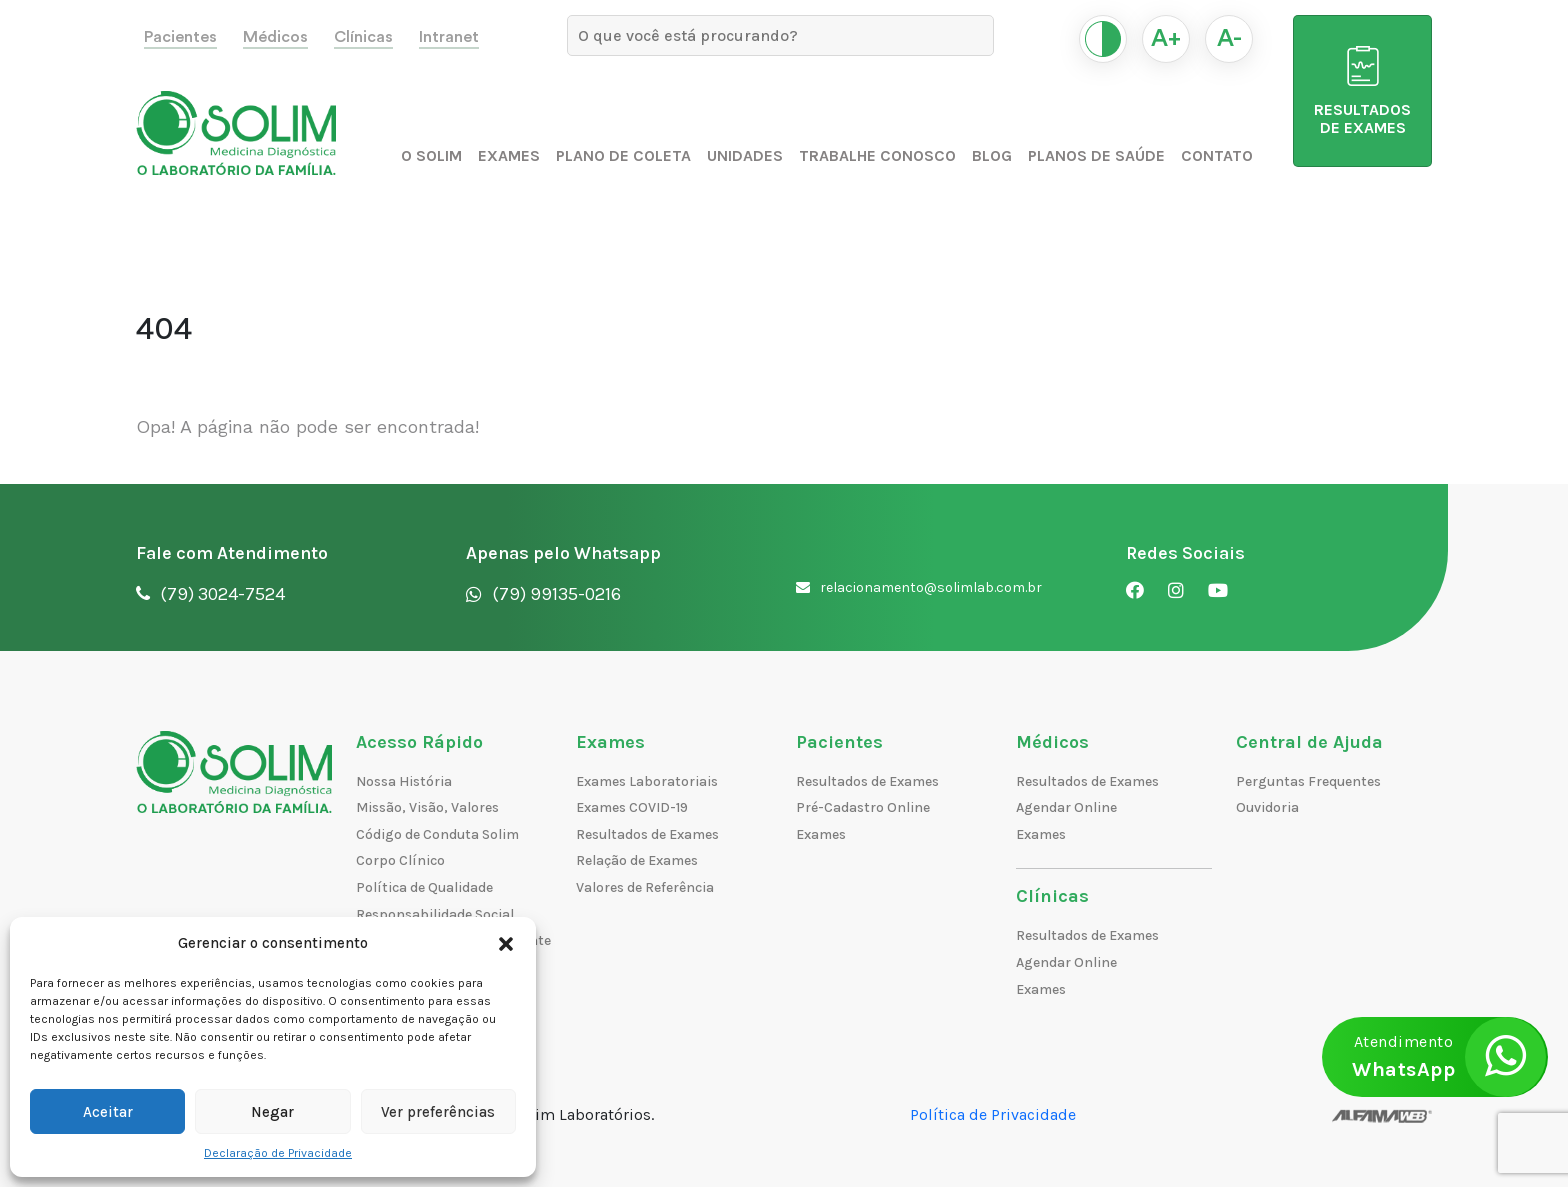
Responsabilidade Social (435, 914)
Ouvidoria (1267, 807)
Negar (272, 1112)
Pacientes (180, 37)
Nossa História (404, 781)
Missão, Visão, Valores (427, 807)
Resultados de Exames (647, 834)
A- (1229, 39)
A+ (1166, 39)
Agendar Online (1066, 807)
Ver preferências (438, 1112)
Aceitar (108, 1112)
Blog (992, 155)
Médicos (275, 37)
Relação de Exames (637, 860)
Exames (509, 155)
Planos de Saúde (1096, 155)
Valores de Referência (645, 887)
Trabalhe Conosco (877, 155)
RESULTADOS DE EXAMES (1362, 91)
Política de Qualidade (424, 887)
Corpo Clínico (400, 860)
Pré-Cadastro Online (863, 807)
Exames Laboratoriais (647, 781)
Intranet (449, 37)
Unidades (745, 155)
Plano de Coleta (623, 155)
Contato (1217, 155)
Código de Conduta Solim (437, 834)
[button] (506, 943)
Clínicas (363, 37)
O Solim (431, 155)
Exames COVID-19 (632, 807)
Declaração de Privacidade (278, 1153)
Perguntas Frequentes (1308, 781)
